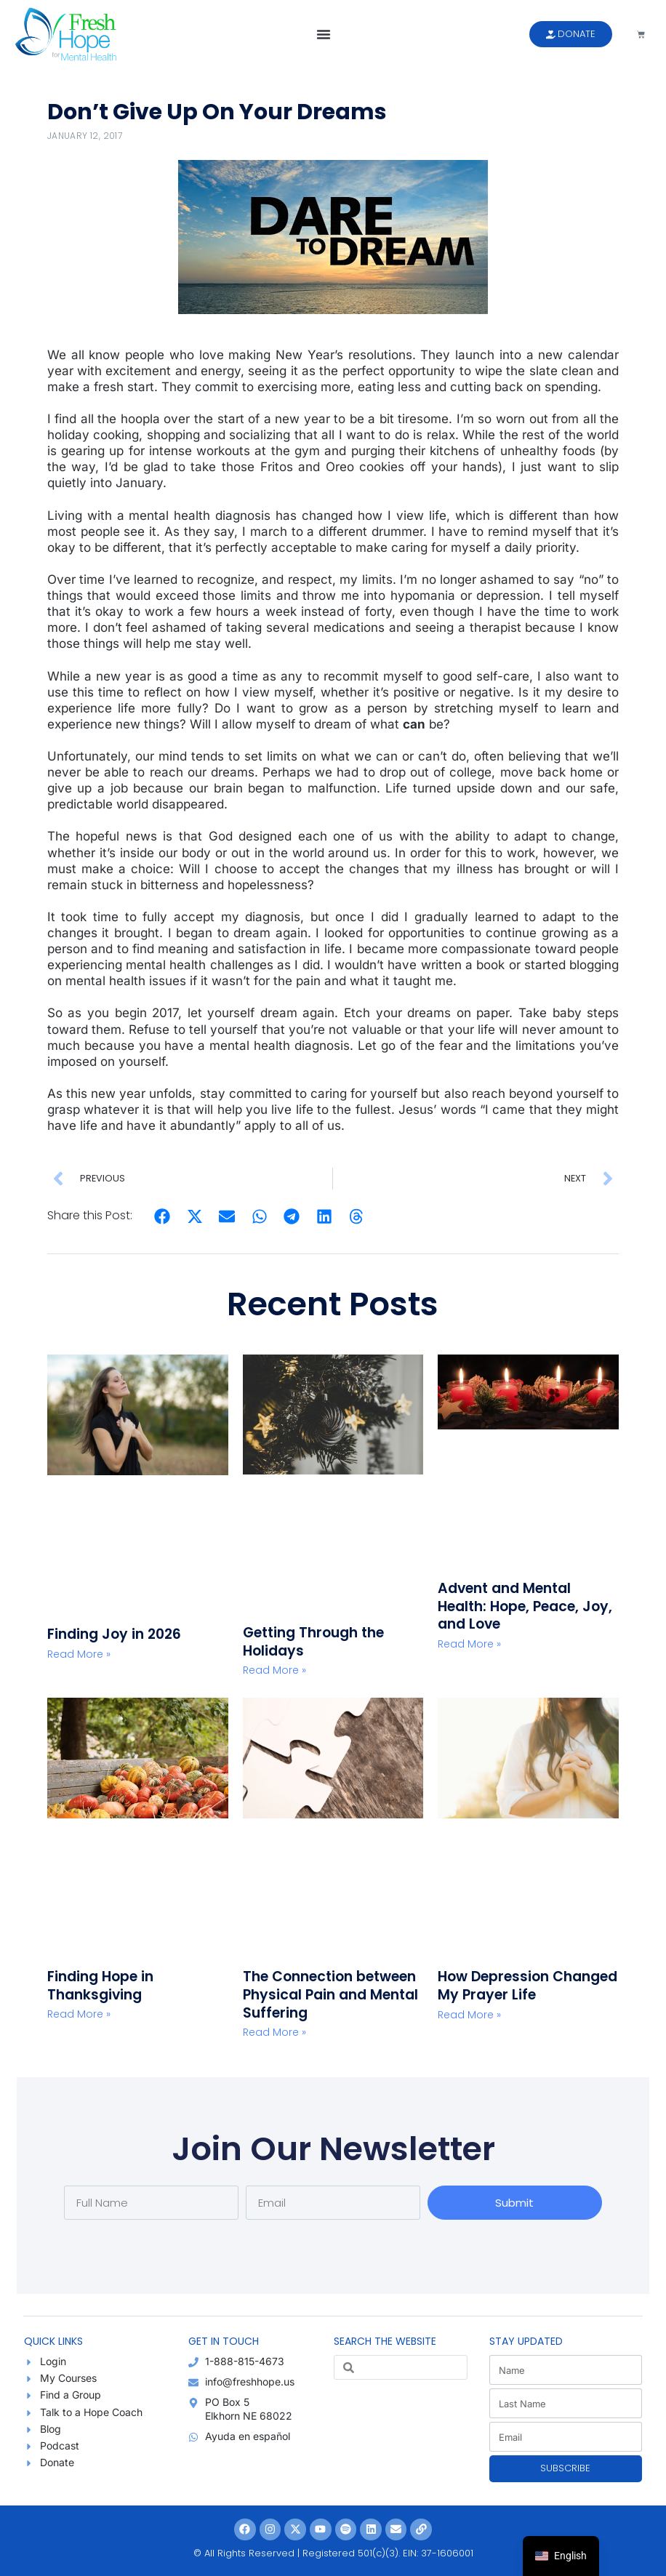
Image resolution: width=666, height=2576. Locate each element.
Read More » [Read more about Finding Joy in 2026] (79, 1654)
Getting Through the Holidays (313, 1642)
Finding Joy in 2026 (114, 1634)
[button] (323, 34)
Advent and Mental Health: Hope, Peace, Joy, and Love (525, 1606)
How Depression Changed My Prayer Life (527, 1986)
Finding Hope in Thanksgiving (100, 1986)
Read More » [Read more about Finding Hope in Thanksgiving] (79, 2014)
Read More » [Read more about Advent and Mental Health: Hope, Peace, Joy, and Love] (469, 1644)
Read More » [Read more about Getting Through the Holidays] (274, 1670)
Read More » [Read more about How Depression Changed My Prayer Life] (469, 2014)
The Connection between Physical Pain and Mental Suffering (330, 1994)
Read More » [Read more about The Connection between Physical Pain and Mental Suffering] (274, 2032)
